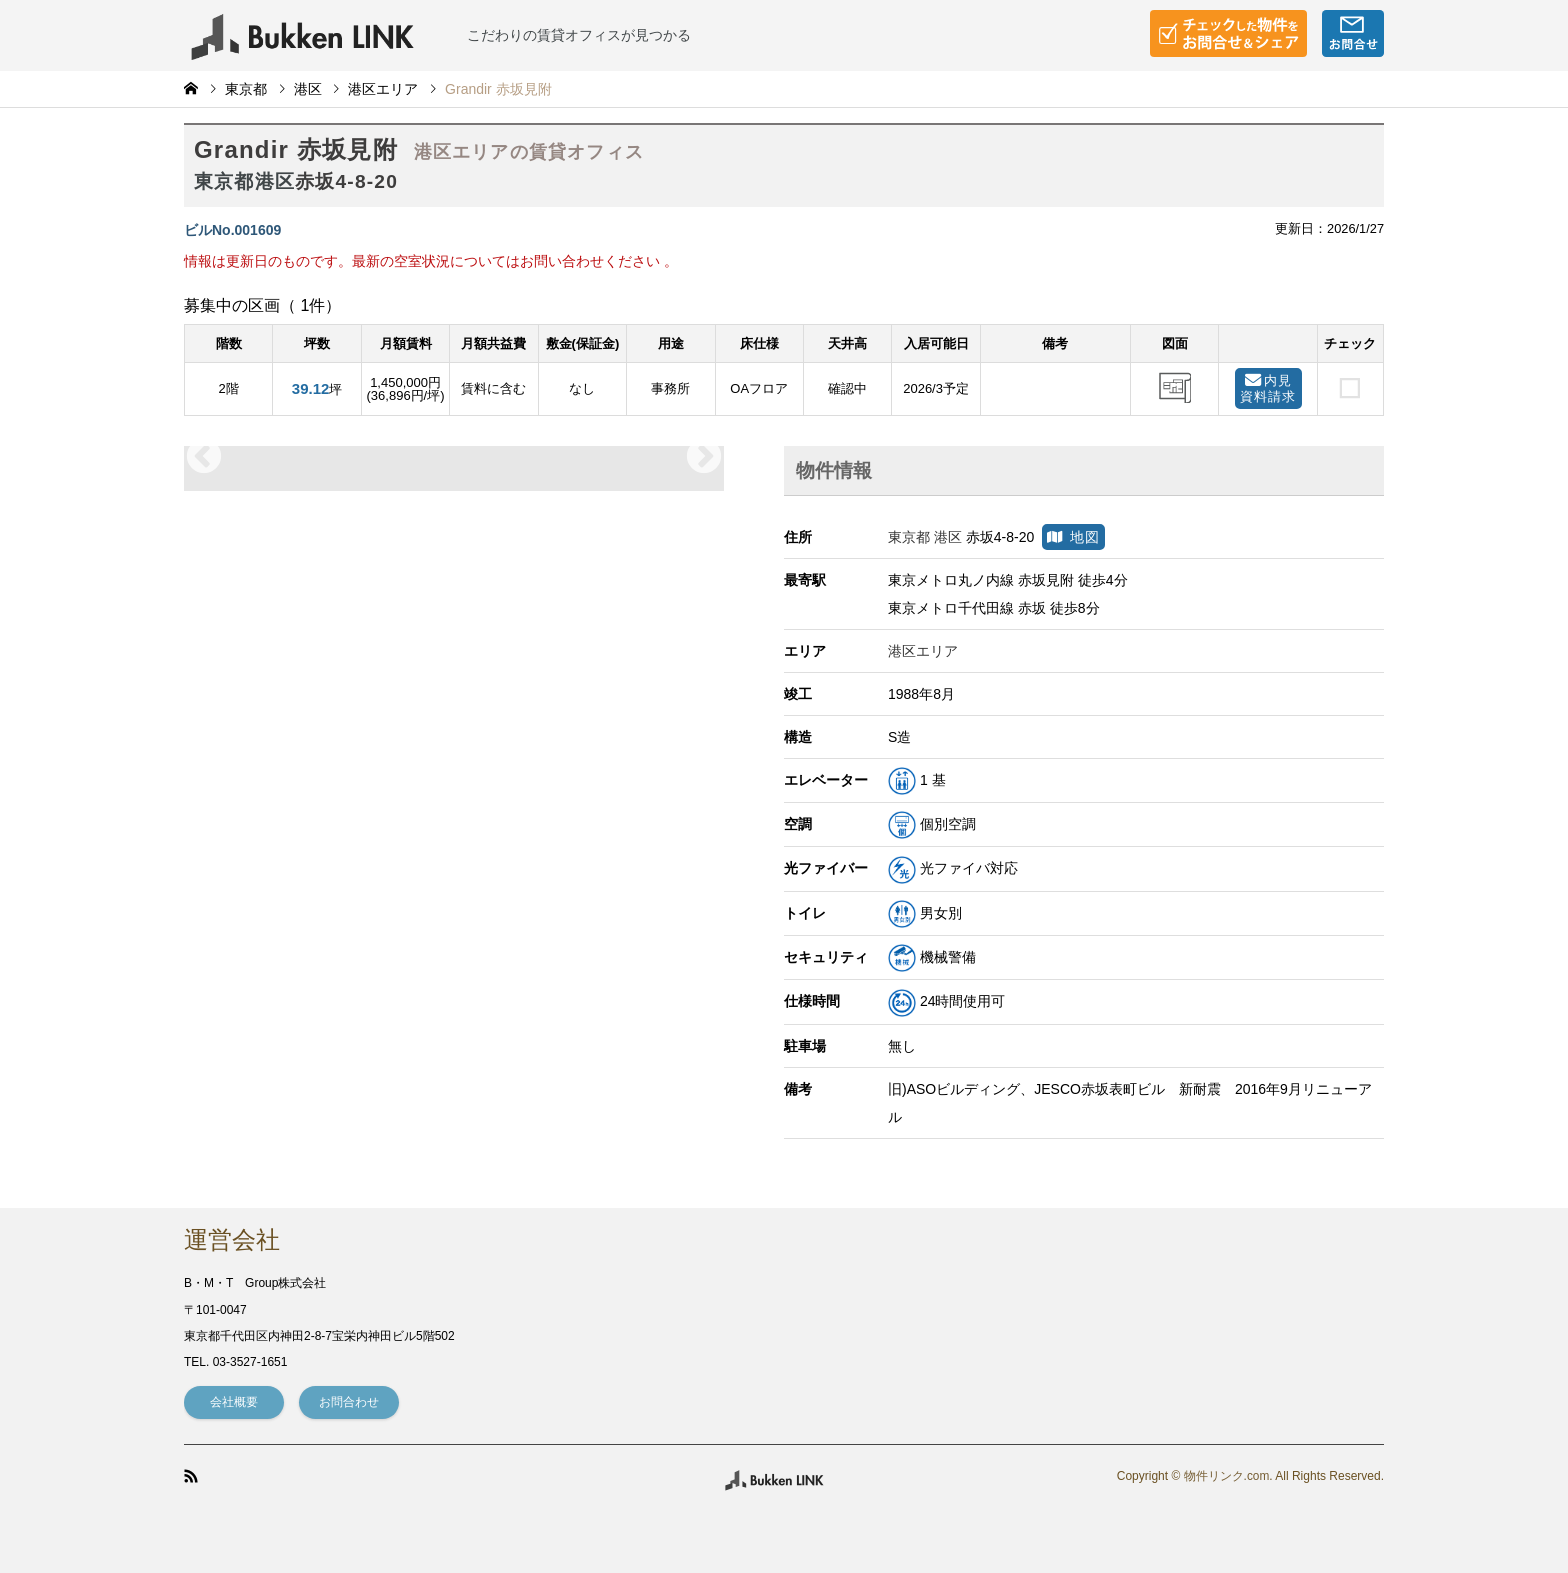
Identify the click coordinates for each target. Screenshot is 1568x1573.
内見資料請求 (1268, 388)
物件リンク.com (1226, 1477)
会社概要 (234, 1402)
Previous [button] (204, 458)
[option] (454, 458)
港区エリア (383, 89)
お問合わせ (349, 1402)
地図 (1074, 537)
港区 (308, 89)
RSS (191, 1476)
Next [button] (704, 458)
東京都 (246, 89)
